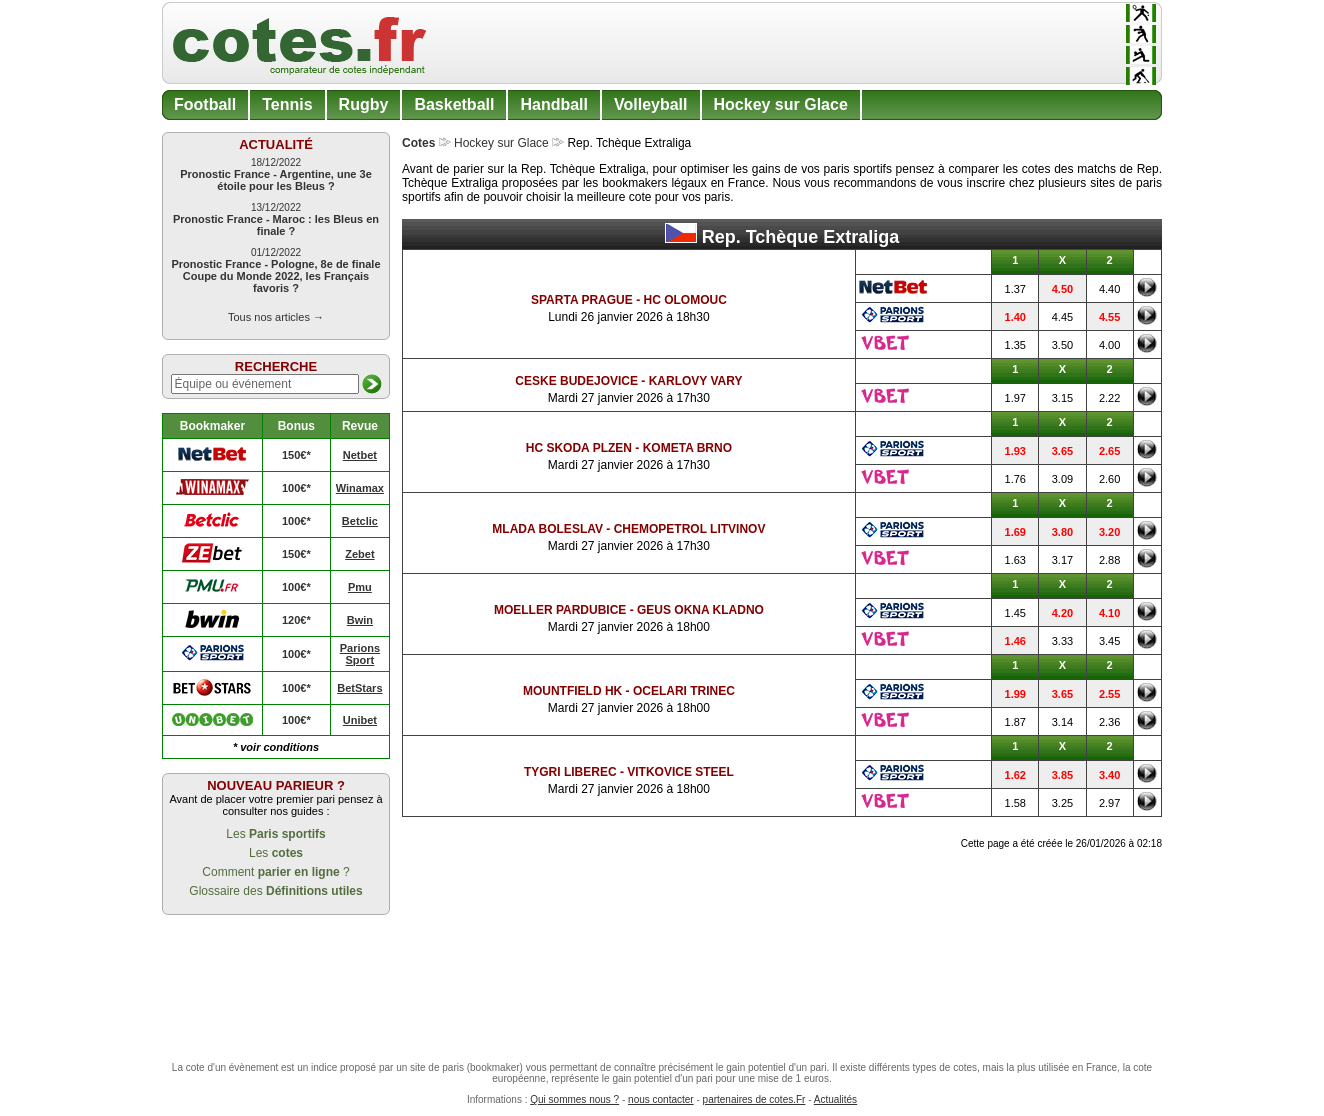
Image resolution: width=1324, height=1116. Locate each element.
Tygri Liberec (570, 772)
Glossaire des (275, 891)
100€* (296, 488)
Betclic (360, 521)
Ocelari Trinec (684, 691)
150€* (296, 455)
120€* (296, 620)
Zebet (359, 554)
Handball (554, 104)
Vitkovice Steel (680, 772)
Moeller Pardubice (560, 610)
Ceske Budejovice (576, 381)
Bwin (360, 620)
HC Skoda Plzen (579, 448)
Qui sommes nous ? (574, 1099)
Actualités (835, 1099)
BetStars (359, 688)
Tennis (287, 104)
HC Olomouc (684, 300)
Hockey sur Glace (781, 104)
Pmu (360, 587)
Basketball (454, 104)
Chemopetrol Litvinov (690, 529)
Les (275, 834)
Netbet (360, 455)
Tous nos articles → (276, 317)
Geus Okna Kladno (700, 610)
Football (205, 104)
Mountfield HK (572, 691)
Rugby (364, 104)
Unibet (360, 720)
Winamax (360, 488)
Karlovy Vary (696, 381)
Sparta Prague (582, 300)
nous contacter (661, 1099)
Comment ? (275, 872)
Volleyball (651, 104)
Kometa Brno (687, 448)
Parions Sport (360, 654)
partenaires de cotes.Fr (754, 1099)
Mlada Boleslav (547, 529)
